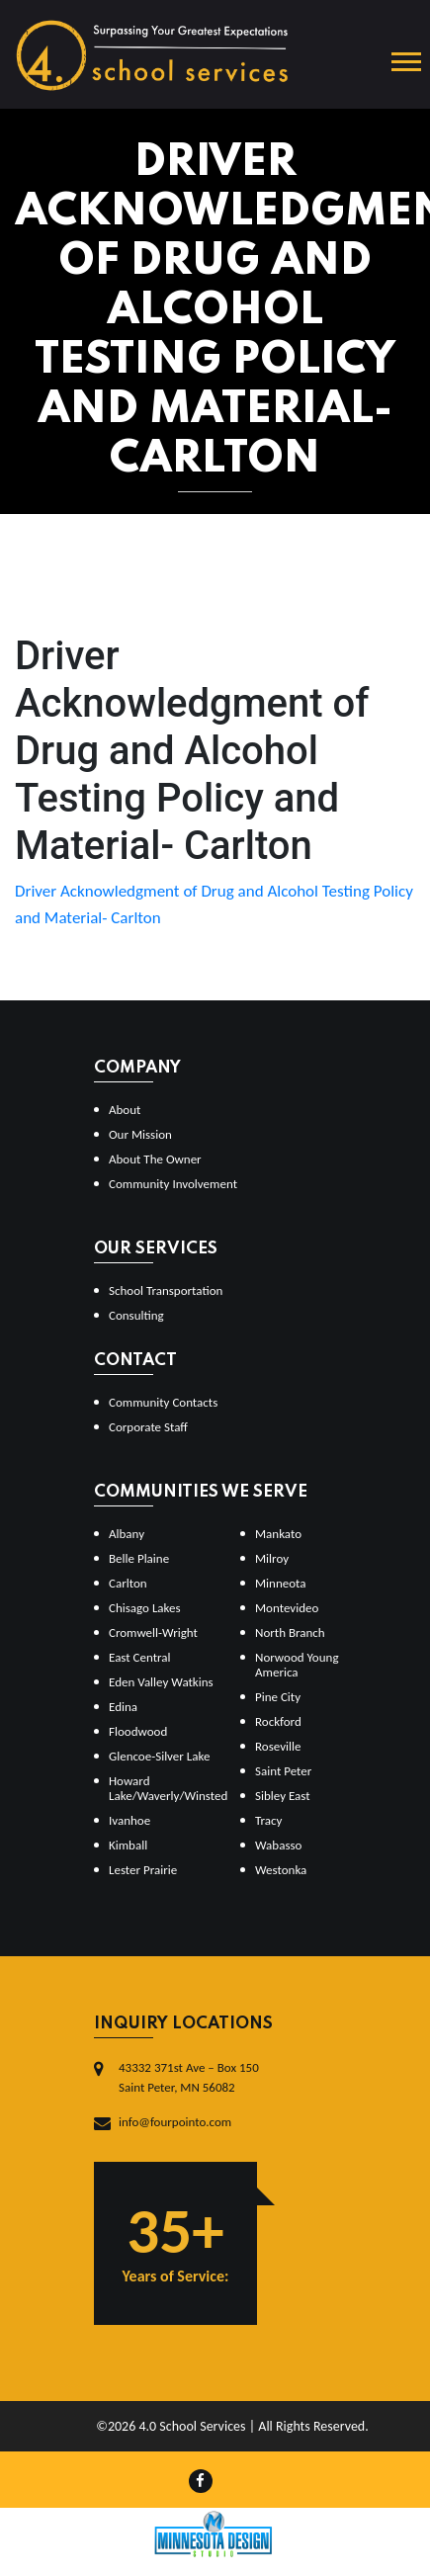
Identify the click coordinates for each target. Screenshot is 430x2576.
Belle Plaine (139, 1558)
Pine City (278, 1696)
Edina (123, 1706)
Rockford (278, 1721)
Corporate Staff (148, 1426)
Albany (126, 1533)
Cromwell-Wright (153, 1632)
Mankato (278, 1533)
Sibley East (282, 1795)
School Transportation (165, 1290)
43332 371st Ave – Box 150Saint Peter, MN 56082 (189, 2077)
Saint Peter (283, 1770)
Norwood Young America (297, 1664)
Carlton (128, 1583)
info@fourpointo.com (175, 2121)
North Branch (290, 1632)
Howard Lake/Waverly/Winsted (166, 1788)
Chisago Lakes (145, 1607)
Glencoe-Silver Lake (159, 1756)
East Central (140, 1657)
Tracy (268, 1820)
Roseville (278, 1746)
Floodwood (138, 1731)
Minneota (280, 1583)
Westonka (280, 1869)
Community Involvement (173, 1183)
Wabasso (278, 1845)
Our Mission (140, 1134)
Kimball (128, 1845)
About (124, 1109)
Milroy (272, 1558)
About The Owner (155, 1159)
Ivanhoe (129, 1820)
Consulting (136, 1315)
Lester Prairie (143, 1869)
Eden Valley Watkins (161, 1681)
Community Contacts (163, 1402)
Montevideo (286, 1607)
